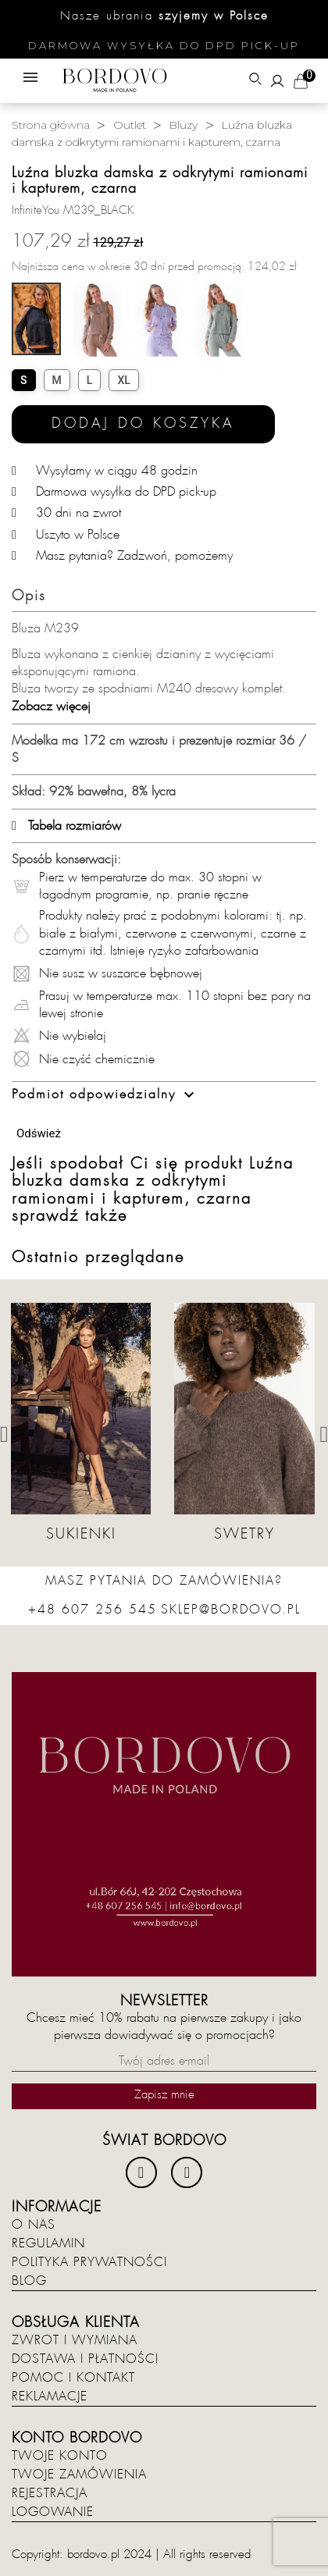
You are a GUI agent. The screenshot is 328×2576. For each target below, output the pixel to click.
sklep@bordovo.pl (231, 1610)
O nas (33, 2225)
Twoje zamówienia (79, 2474)
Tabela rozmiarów (66, 826)
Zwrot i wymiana (74, 2340)
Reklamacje (49, 2396)
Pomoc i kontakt (73, 2378)
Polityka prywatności (89, 2262)
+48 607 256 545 (92, 1610)
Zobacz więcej (51, 706)
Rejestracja (49, 2493)
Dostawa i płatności (85, 2359)
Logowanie (53, 2512)
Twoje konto (60, 2456)
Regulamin (48, 2243)
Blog (29, 2281)
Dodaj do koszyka (143, 423)
